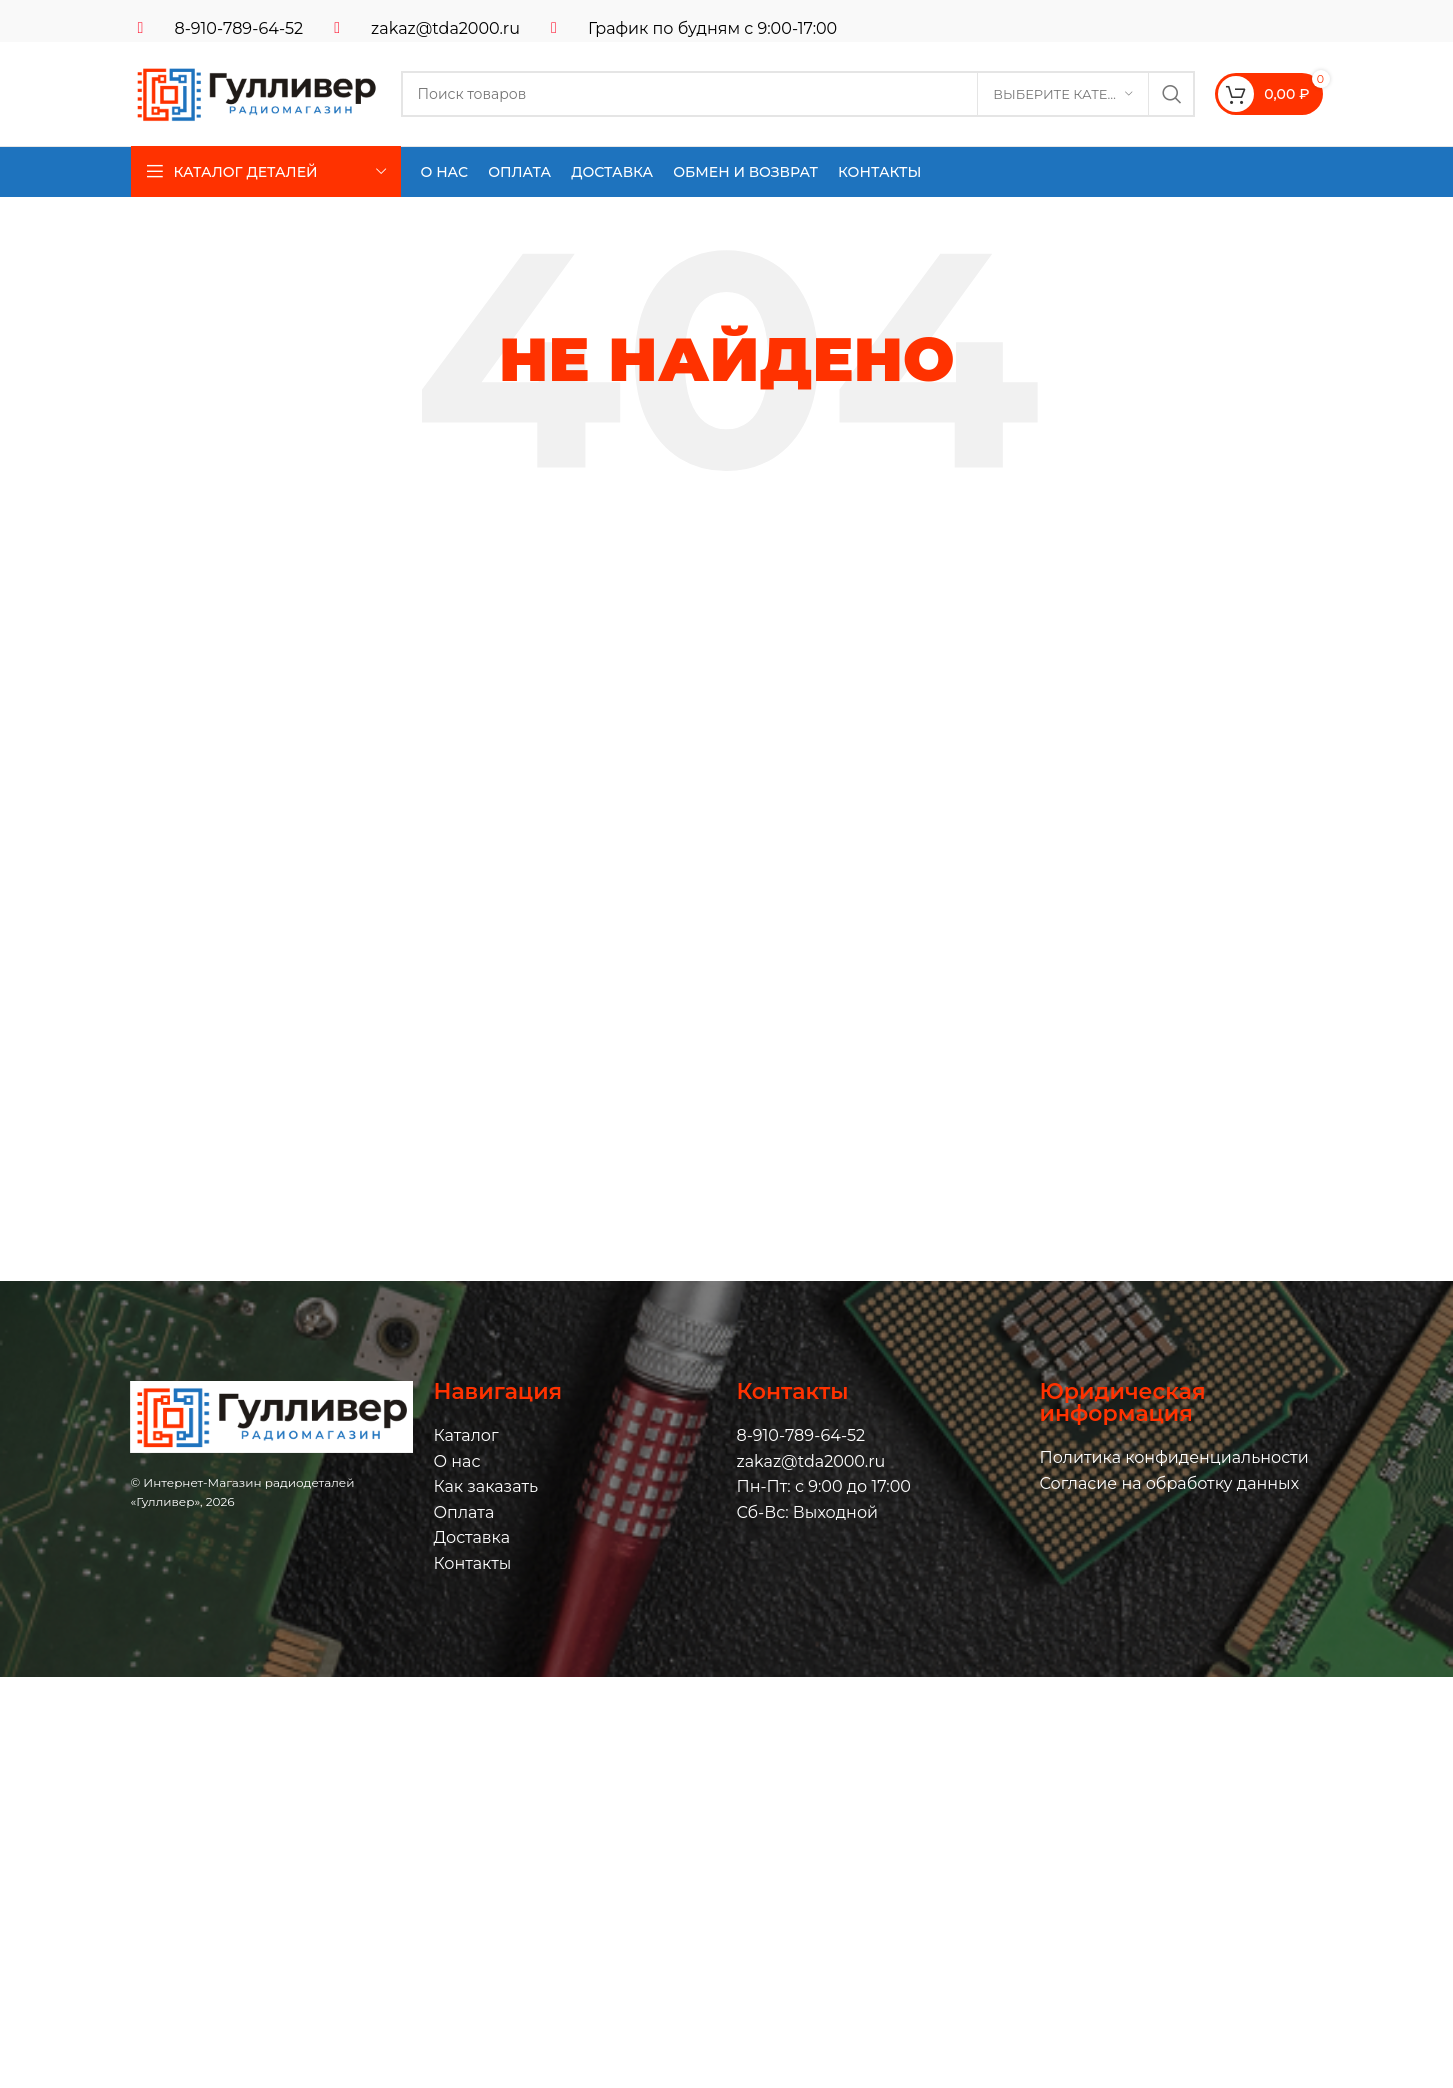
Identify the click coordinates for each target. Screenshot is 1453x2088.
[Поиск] (798, 94)
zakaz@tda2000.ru (445, 28)
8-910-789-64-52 (239, 28)
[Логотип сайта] (256, 92)
